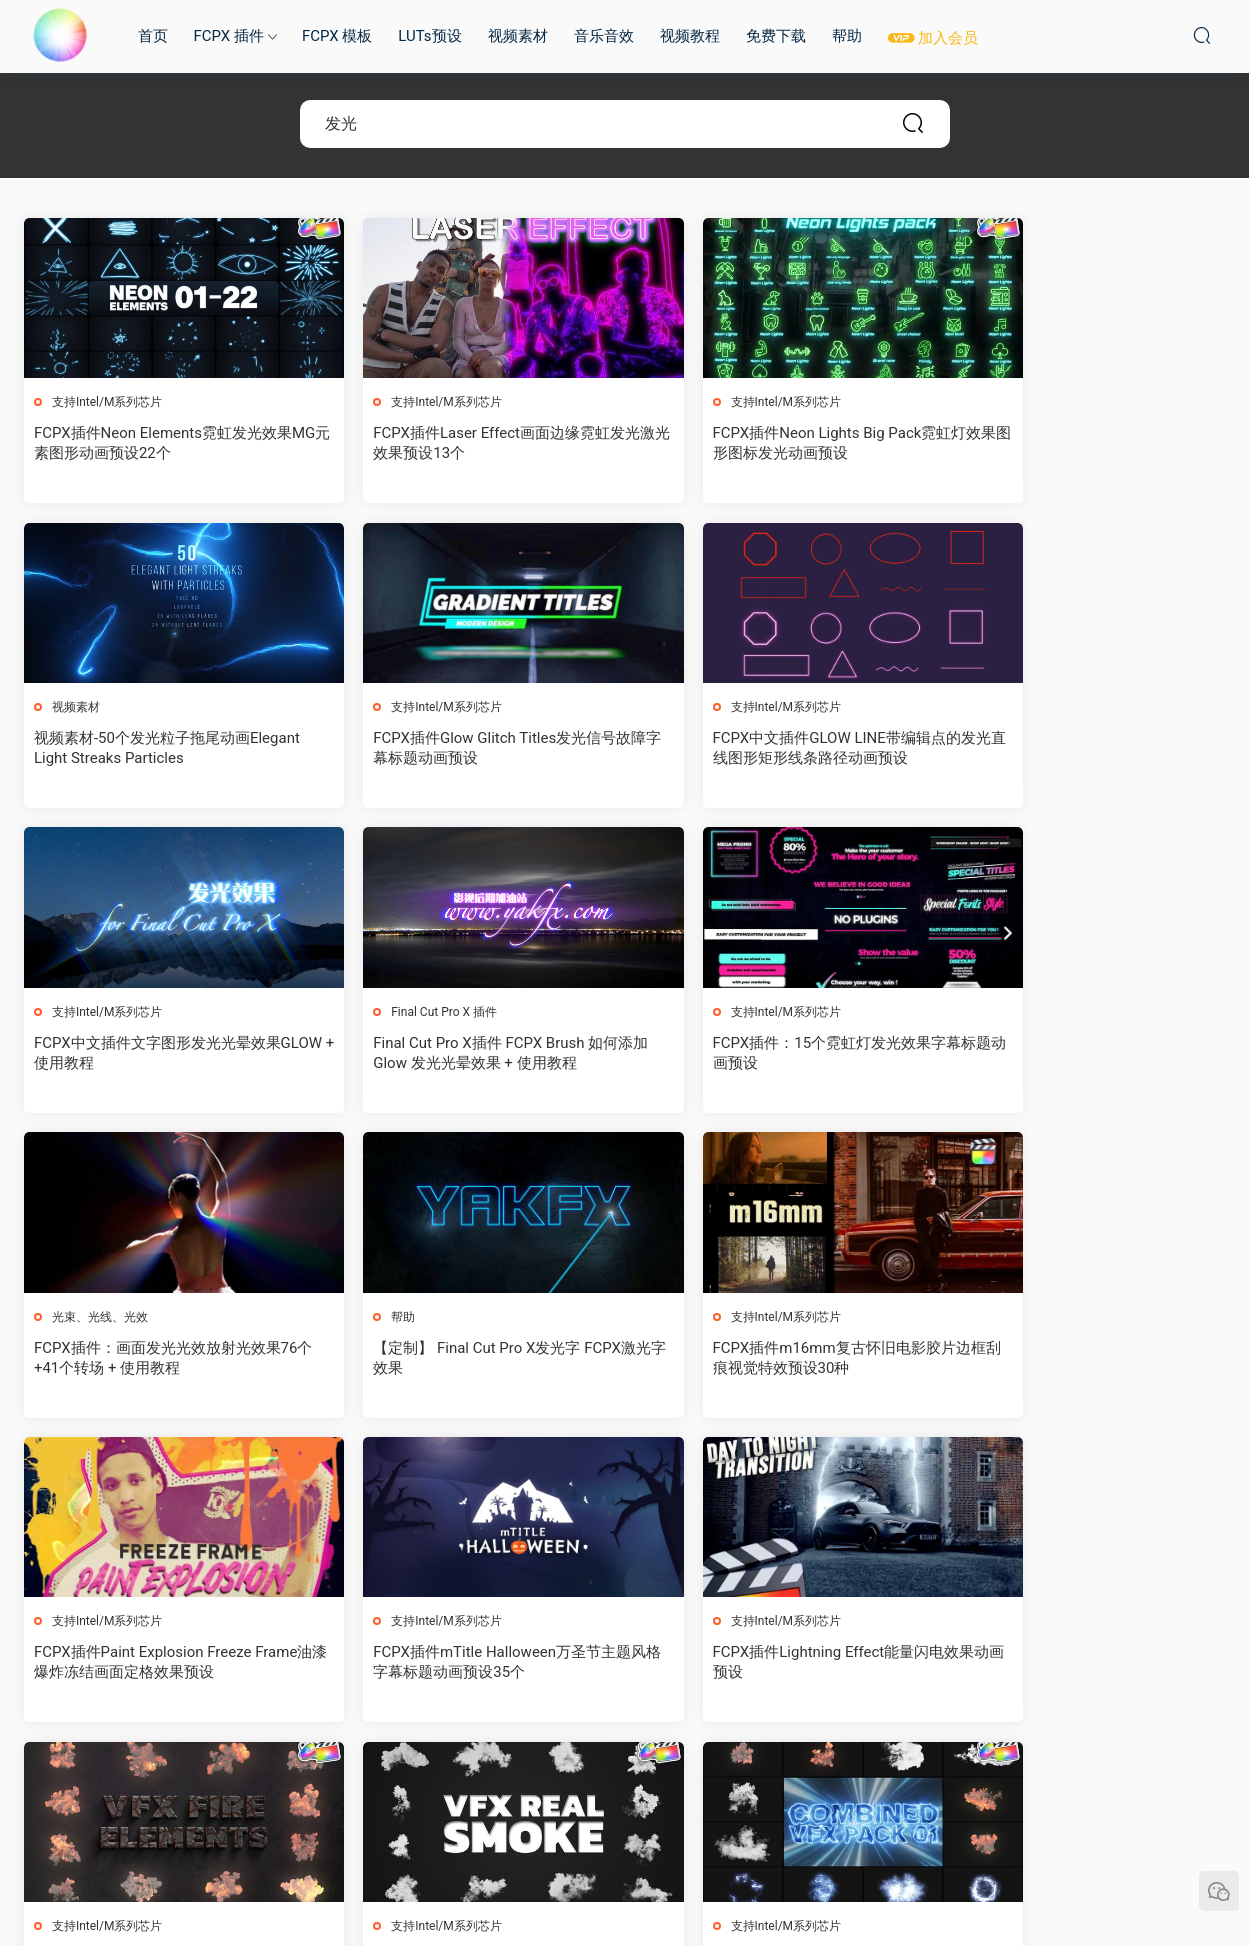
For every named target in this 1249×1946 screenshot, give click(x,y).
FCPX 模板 (337, 36)
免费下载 (776, 36)
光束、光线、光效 (406, 1013)
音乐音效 (604, 36)
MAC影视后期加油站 (60, 35)
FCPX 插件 (229, 36)
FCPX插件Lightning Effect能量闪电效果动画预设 (776, 1359)
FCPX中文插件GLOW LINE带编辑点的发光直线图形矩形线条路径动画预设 (471, 749)
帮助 (847, 36)
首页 (153, 36)
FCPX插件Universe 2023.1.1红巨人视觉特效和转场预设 (1080, 1665)
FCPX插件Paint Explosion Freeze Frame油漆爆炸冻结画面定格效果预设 (166, 1359)
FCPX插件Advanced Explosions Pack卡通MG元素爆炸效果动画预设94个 (775, 1665)
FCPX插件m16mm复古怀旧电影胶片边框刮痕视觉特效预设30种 (1079, 1054)
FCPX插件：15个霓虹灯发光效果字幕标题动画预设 (167, 1054)
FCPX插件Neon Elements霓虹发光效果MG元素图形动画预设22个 (164, 443)
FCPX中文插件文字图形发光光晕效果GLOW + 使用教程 (768, 749)
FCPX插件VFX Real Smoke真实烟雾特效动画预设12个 (160, 1665)
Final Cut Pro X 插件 (1021, 708)
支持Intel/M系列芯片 (108, 402)
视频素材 (518, 36)
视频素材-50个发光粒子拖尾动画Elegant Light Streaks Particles (1058, 443)
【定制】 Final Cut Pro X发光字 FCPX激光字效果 (776, 1054)
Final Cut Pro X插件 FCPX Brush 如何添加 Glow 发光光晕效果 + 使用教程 (1080, 749)
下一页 (677, 1779)
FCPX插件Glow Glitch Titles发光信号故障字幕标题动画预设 (164, 749)
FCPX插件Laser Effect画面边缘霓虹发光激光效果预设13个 (466, 443)
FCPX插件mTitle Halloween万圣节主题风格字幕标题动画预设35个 (469, 1359)
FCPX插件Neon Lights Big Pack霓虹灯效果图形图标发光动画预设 (772, 443)
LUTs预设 (429, 36)
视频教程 (690, 36)
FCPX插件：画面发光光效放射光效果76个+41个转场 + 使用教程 (472, 1054)
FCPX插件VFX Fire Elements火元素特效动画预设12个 (1081, 1359)
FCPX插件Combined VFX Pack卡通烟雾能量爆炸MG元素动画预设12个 (471, 1665)
